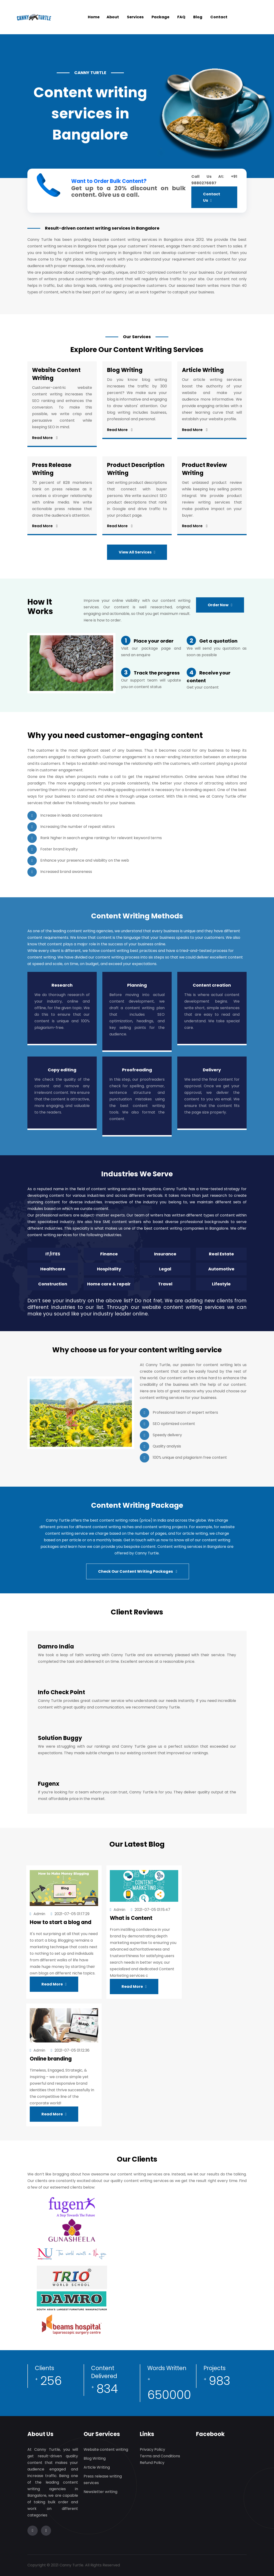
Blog (197, 17)
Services (135, 17)
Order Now (218, 605)
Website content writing (106, 2449)
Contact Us (211, 197)
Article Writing (97, 2467)
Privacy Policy (152, 2449)
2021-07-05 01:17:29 (72, 1914)
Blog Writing (95, 2458)
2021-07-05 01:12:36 (72, 2050)
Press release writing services (103, 2479)
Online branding (51, 2058)
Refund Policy (152, 2462)
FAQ (181, 17)
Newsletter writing (100, 2491)
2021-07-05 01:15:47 (152, 1909)
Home (94, 17)
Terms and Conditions (160, 2456)
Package (160, 17)
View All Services (135, 552)
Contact (218, 17)
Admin (39, 1914)
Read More (42, 437)
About (113, 17)
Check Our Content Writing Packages (136, 1571)
